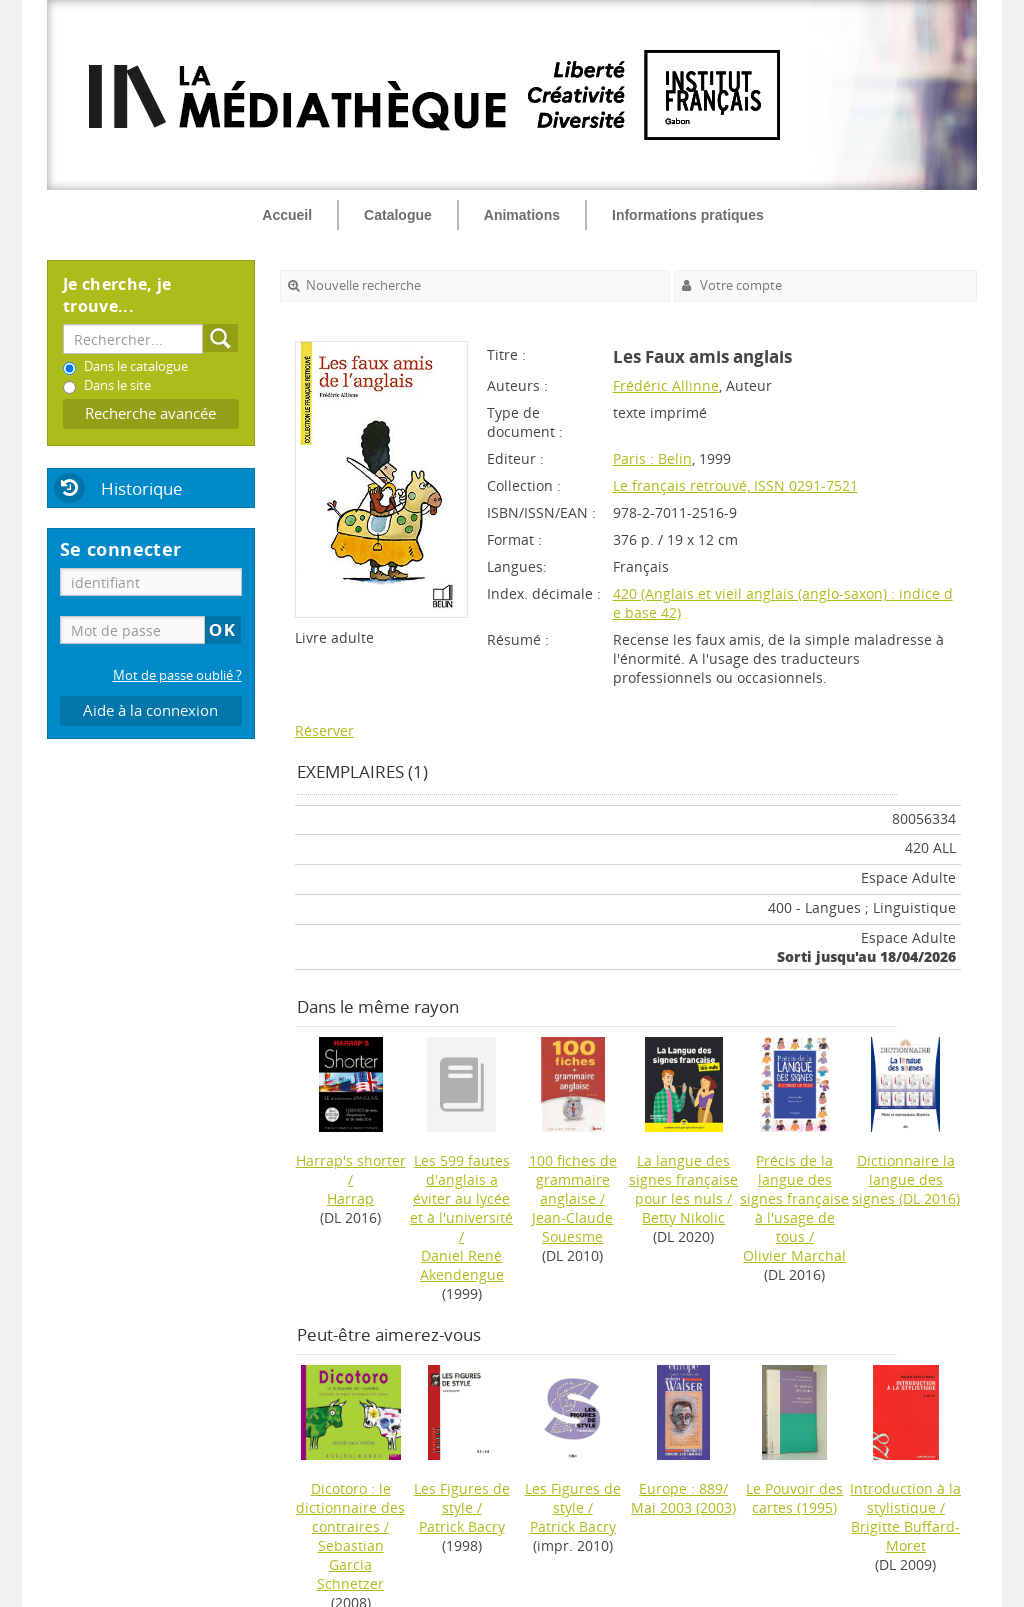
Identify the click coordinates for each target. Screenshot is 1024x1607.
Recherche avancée (150, 413)
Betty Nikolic (683, 1217)
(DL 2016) (906, 1179)
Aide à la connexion (150, 710)
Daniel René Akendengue (462, 1265)
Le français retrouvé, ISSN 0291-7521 (735, 485)
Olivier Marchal (794, 1255)
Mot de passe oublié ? (177, 675)
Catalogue (398, 215)
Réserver (324, 730)
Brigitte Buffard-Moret (905, 1536)
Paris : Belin (652, 458)
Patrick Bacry (462, 1526)
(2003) (683, 1498)
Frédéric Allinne (666, 385)
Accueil (287, 215)
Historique (142, 488)
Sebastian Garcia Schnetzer (350, 1564)
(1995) (794, 1498)
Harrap (350, 1198)
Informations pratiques (688, 215)
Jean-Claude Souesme (572, 1227)
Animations (522, 215)
